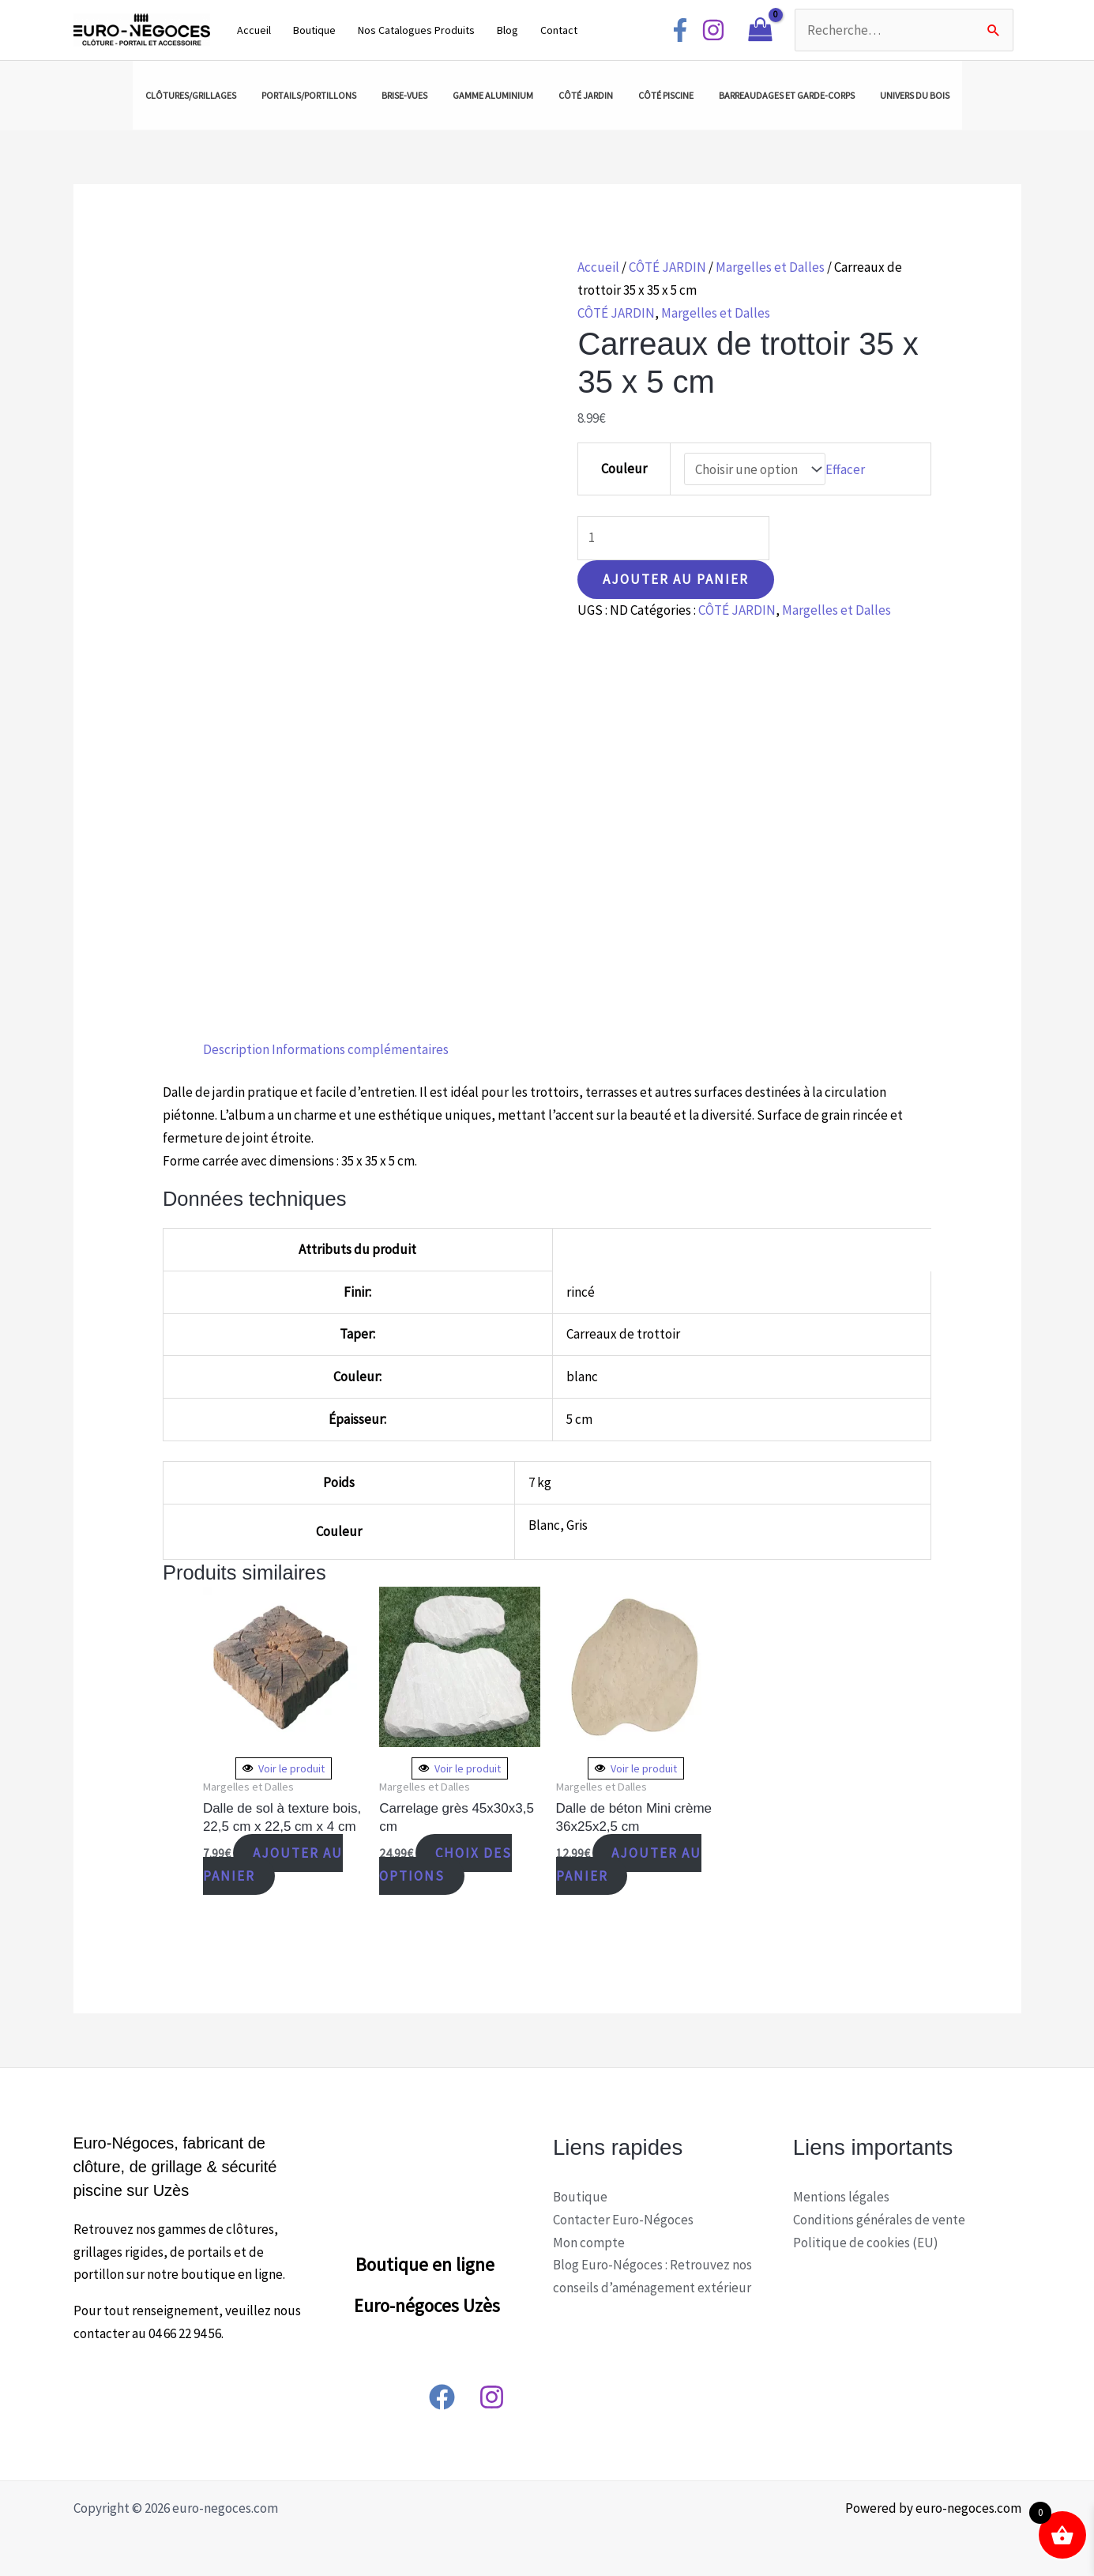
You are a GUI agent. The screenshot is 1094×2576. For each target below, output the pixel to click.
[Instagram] (713, 30)
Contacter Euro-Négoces (623, 2219)
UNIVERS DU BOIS (914, 95)
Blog (507, 30)
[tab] (236, 1049)
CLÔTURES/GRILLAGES (190, 95)
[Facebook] (680, 30)
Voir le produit (283, 1768)
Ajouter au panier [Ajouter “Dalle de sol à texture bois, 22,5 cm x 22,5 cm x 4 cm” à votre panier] (273, 1864)
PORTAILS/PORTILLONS (308, 95)
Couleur (624, 468)
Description (236, 1049)
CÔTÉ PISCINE (666, 95)
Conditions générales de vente (879, 2219)
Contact (558, 30)
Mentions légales (841, 2196)
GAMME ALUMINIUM (493, 95)
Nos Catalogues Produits (416, 30)
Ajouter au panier (676, 579)
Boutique (314, 30)
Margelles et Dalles (770, 267)
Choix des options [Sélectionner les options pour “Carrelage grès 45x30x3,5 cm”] (445, 1864)
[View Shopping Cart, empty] (760, 30)
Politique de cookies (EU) (865, 2242)
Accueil (254, 30)
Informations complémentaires (360, 1049)
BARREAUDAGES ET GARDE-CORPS (787, 95)
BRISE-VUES (404, 95)
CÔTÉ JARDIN (585, 95)
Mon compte (589, 2242)
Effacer (845, 469)
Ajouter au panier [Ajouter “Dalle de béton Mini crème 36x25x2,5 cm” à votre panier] (629, 1864)
